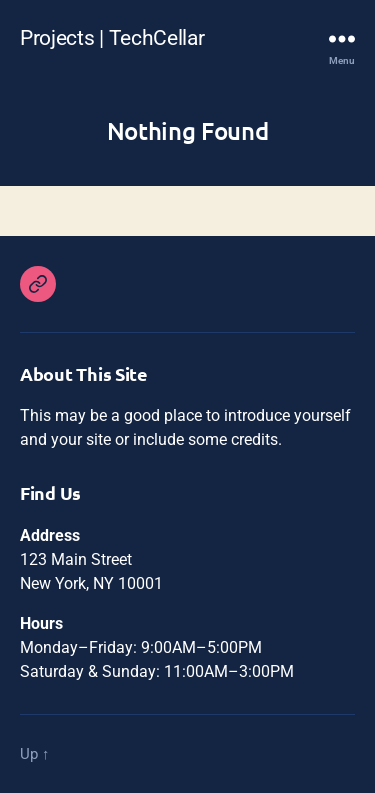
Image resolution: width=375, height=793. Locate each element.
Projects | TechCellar (112, 38)
